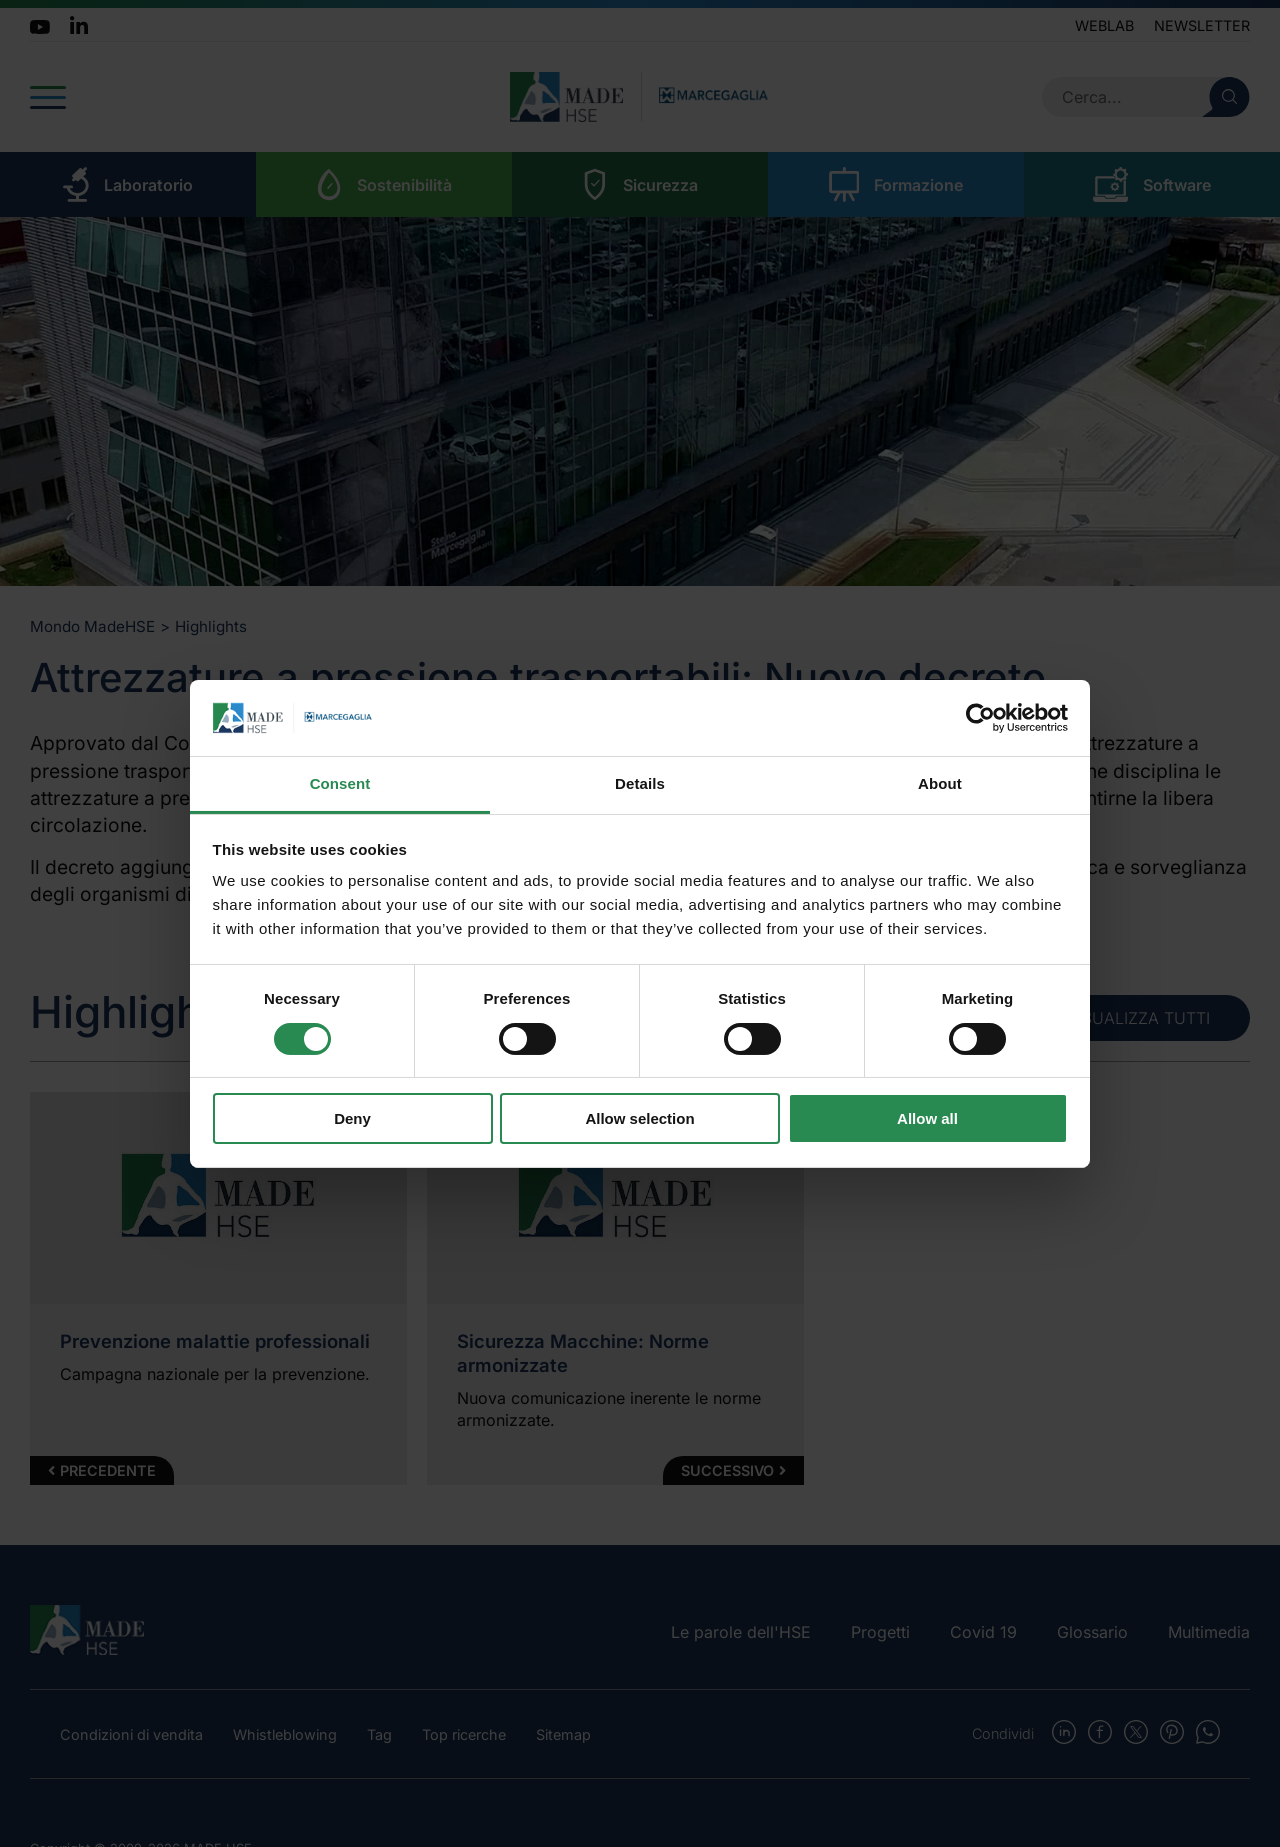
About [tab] (940, 783)
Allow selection (639, 1118)
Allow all (927, 1118)
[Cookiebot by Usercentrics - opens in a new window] (980, 718)
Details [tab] (640, 783)
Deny (352, 1118)
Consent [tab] (340, 783)
